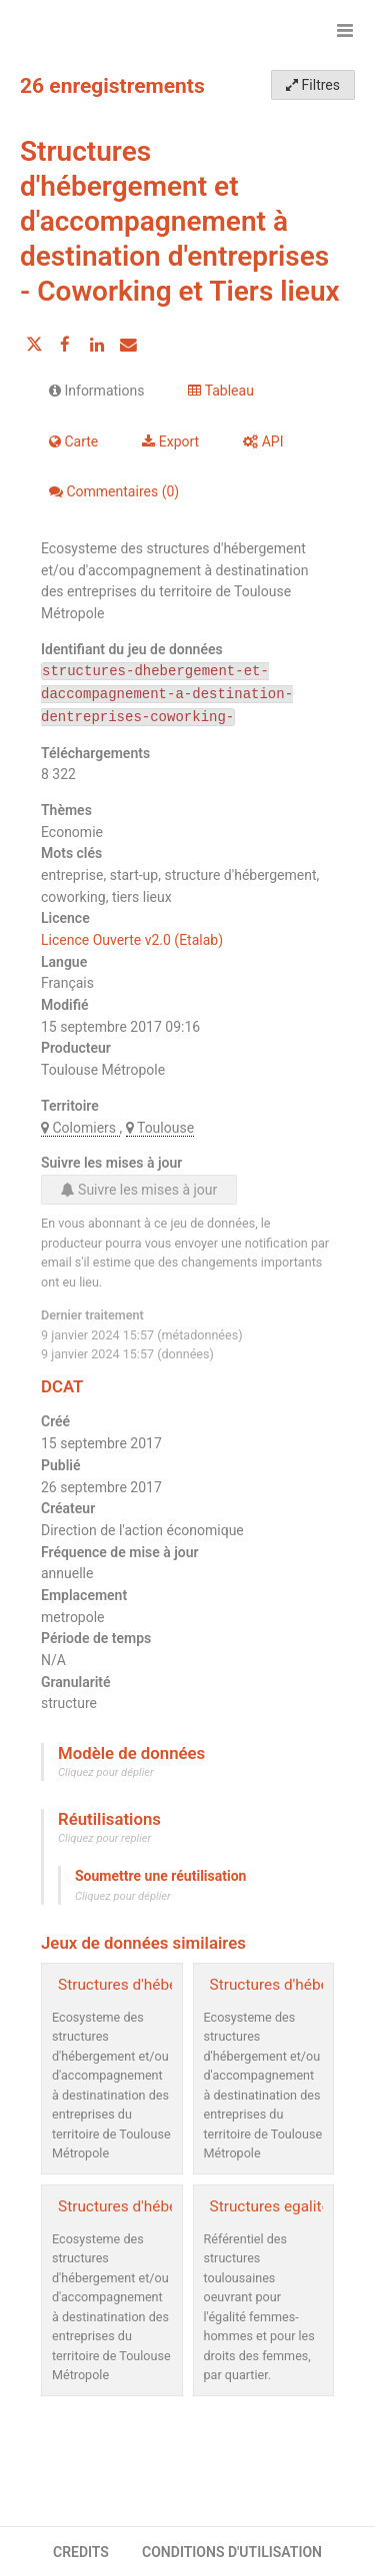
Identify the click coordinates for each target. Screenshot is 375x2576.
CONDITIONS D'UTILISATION (232, 2552)
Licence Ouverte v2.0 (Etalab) (132, 940)
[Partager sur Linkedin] (97, 345)
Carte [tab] (73, 441)
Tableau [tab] (220, 391)
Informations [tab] (96, 391)
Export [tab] (170, 441)
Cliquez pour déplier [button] (106, 1772)
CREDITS (81, 2552)
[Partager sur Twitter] (34, 345)
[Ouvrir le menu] (345, 30)
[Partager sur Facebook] (65, 345)
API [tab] (263, 441)
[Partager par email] (128, 345)
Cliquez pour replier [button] (104, 1838)
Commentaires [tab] (114, 491)
